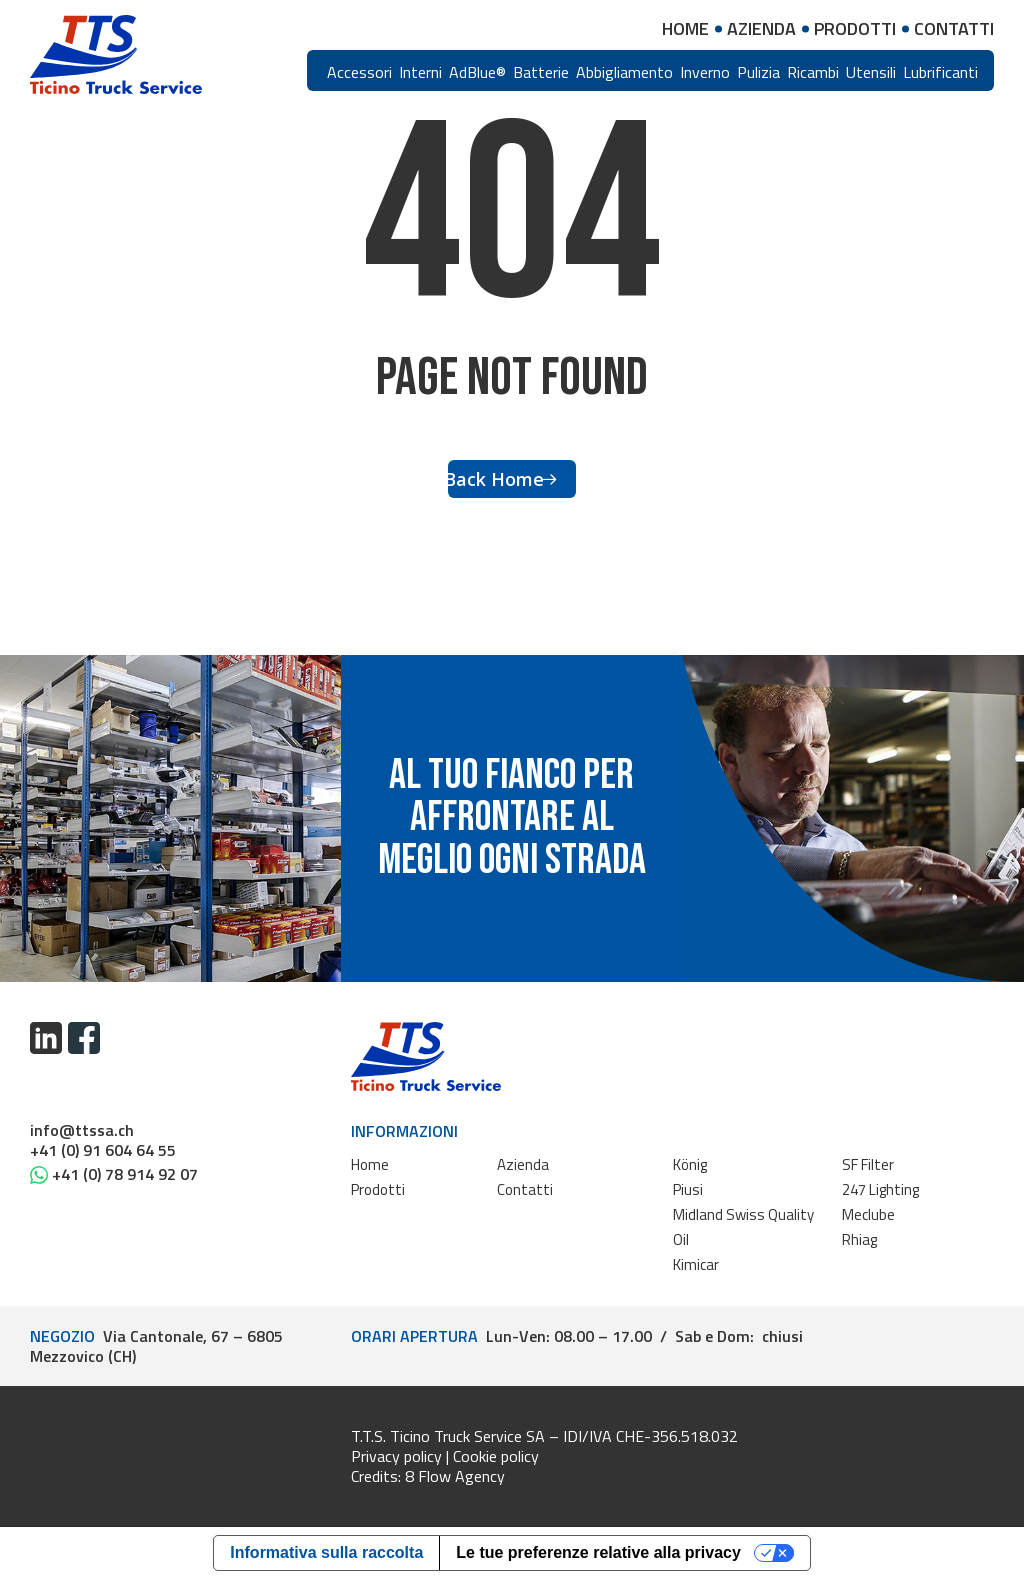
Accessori (359, 72)
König (690, 1164)
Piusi (688, 1189)
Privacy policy (396, 1456)
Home (370, 1164)
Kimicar (696, 1264)
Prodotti (378, 1189)
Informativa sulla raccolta (326, 1552)
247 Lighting (880, 1189)
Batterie (541, 72)
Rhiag (859, 1239)
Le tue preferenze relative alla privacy (598, 1552)
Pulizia (758, 72)
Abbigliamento (624, 72)
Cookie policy (496, 1456)
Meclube (868, 1214)
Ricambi (813, 72)
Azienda (523, 1164)
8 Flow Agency (455, 1476)
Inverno (705, 72)
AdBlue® (477, 72)
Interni (420, 72)
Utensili (871, 72)
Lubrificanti (940, 72)
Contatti (525, 1189)
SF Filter (868, 1164)
